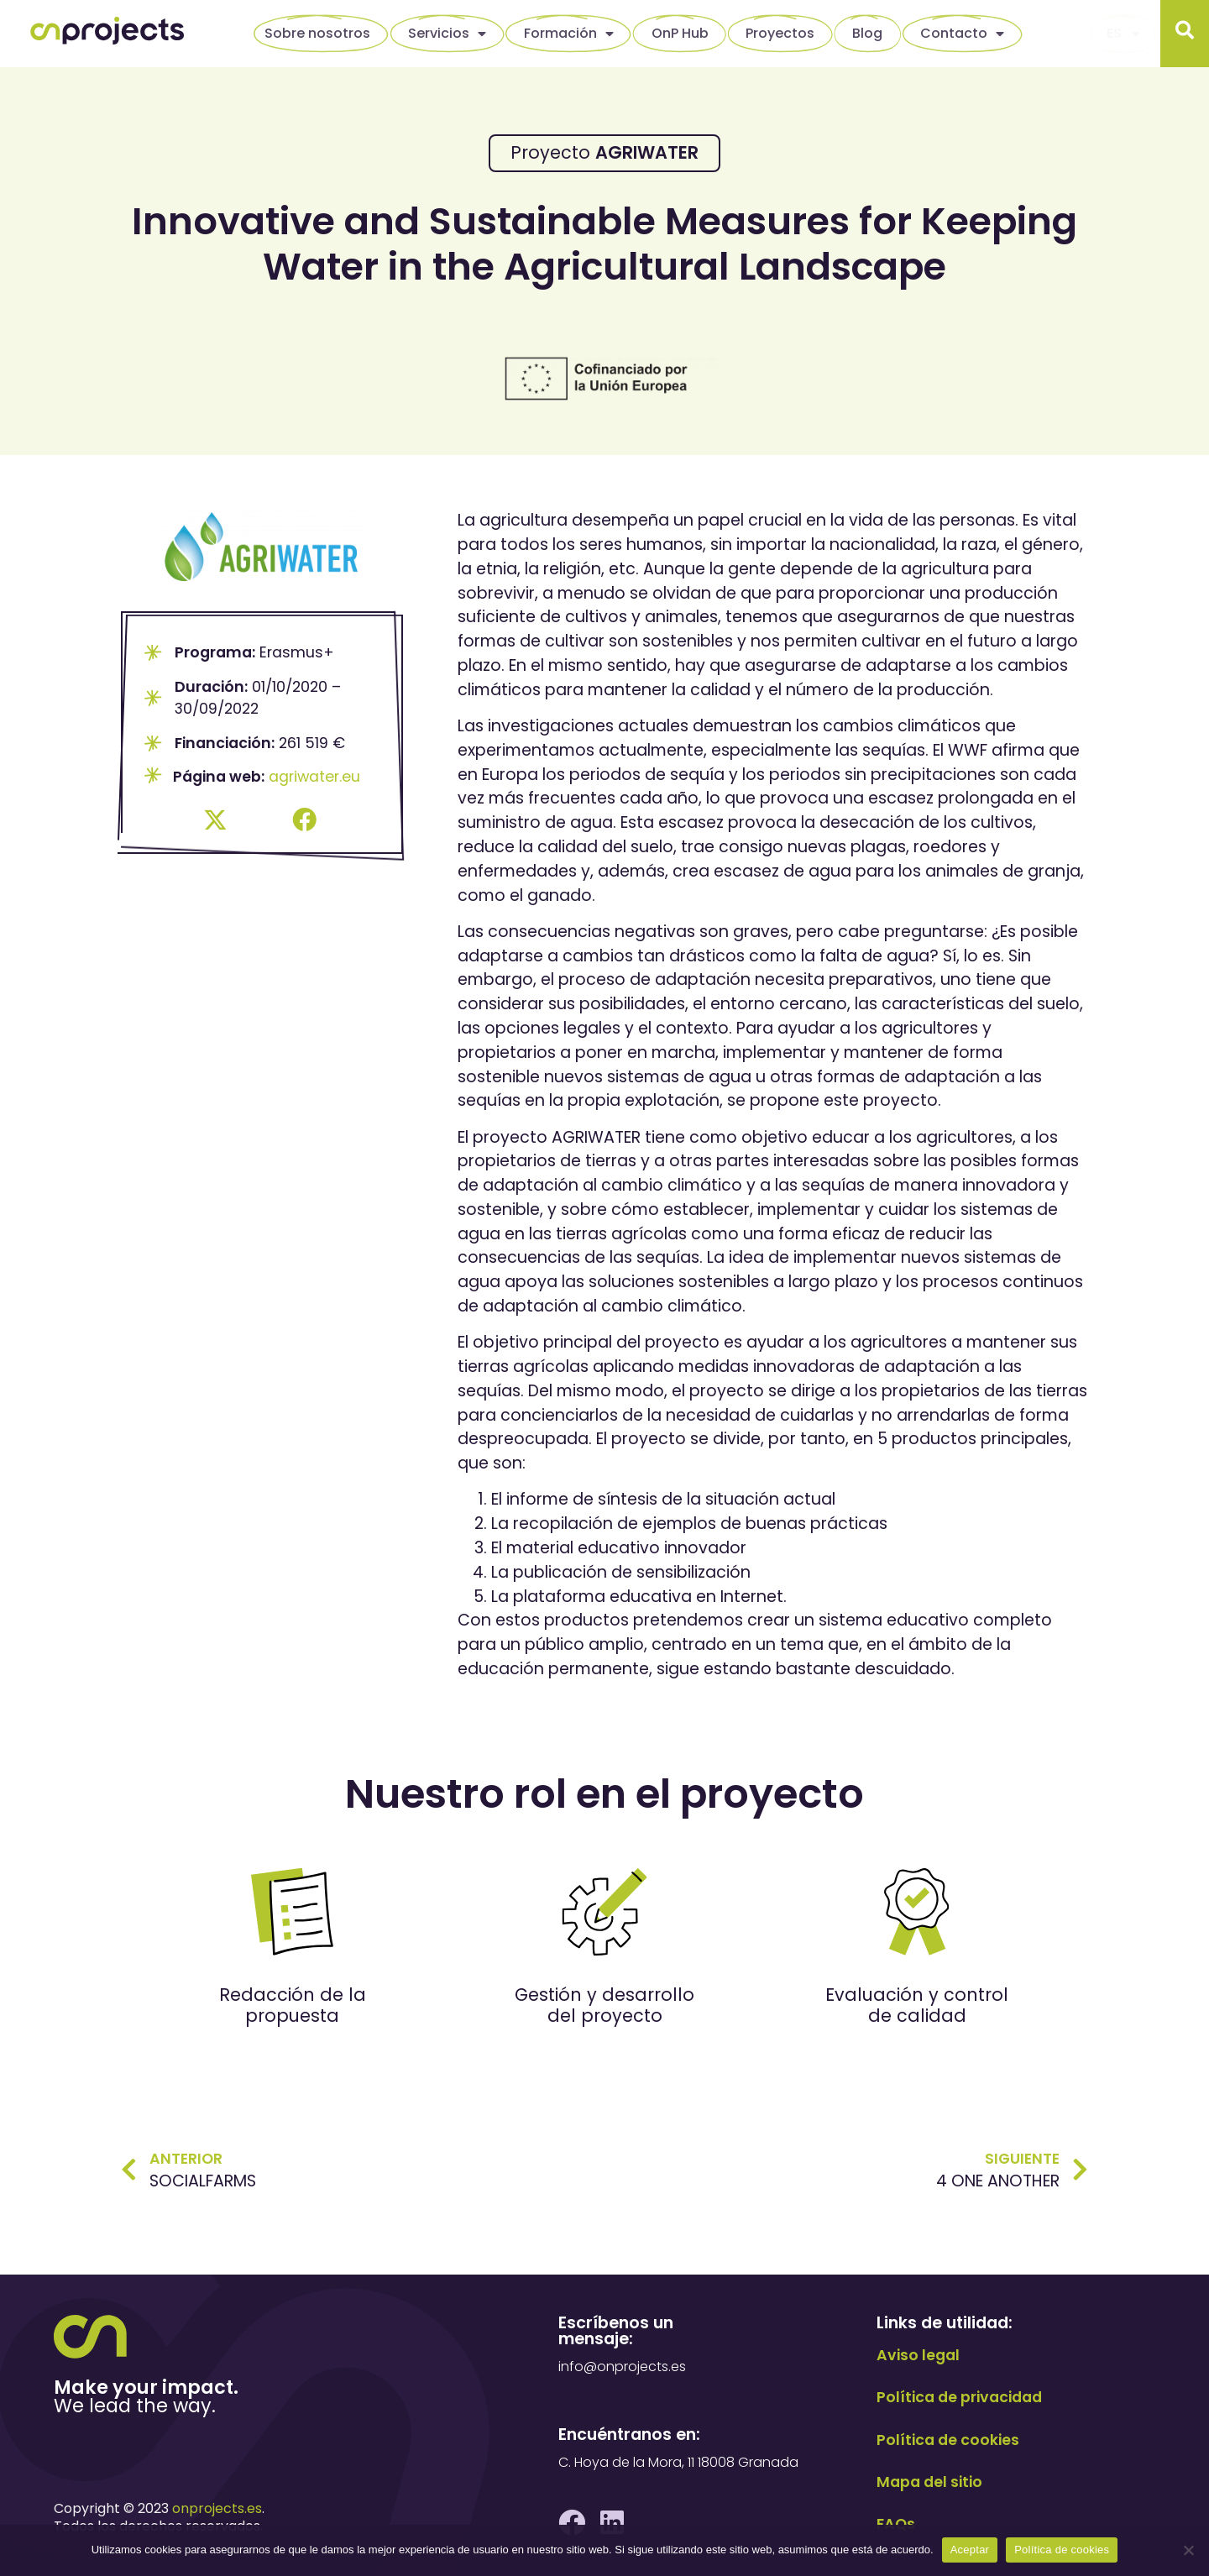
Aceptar (970, 2549)
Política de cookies (1061, 2549)
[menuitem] (1123, 34)
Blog (867, 33)
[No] (1188, 2550)
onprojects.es (217, 2508)
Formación (569, 33)
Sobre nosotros (317, 33)
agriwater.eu (314, 777)
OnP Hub (680, 33)
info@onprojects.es (622, 2366)
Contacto (962, 33)
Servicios (447, 33)
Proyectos (780, 33)
